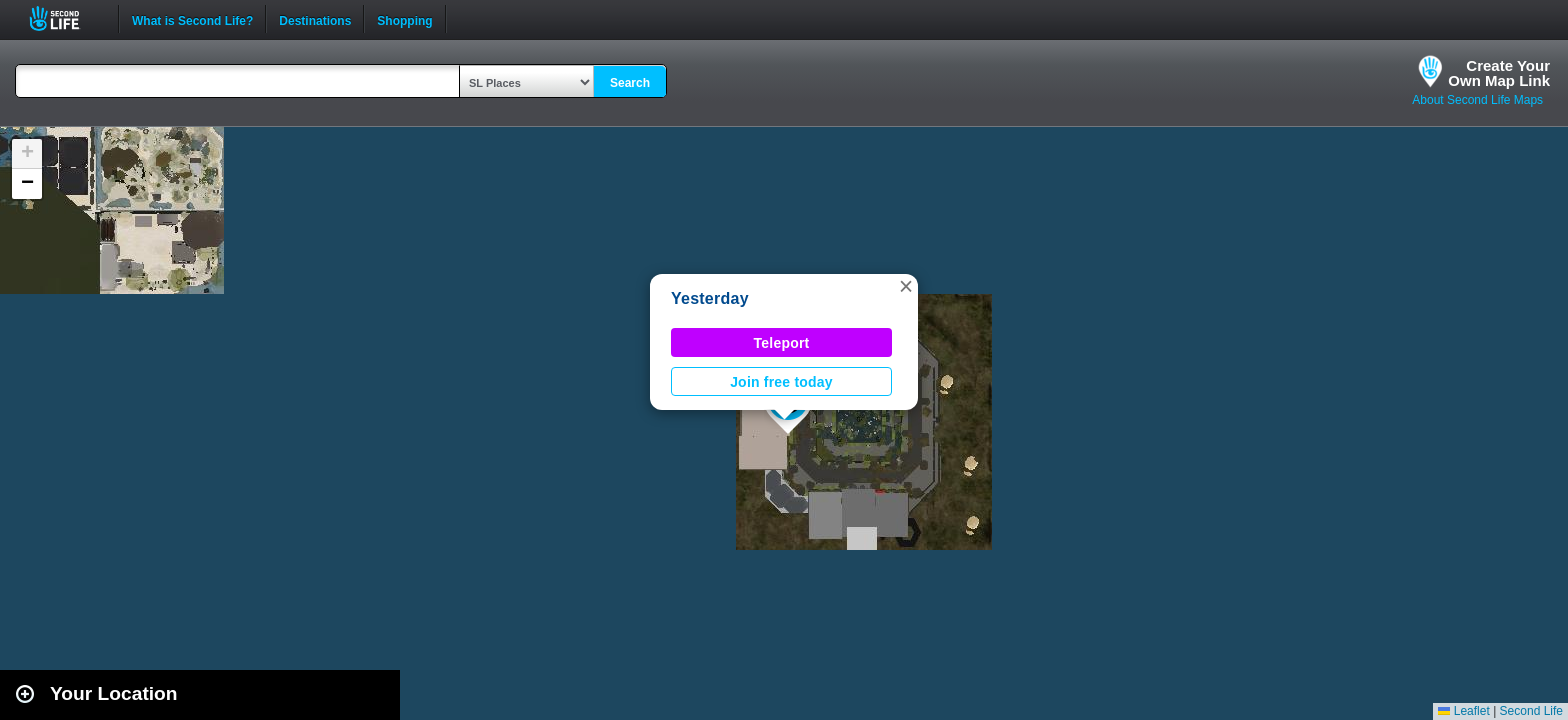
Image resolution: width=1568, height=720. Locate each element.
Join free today (781, 382)
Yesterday (710, 298)
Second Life (65, 18)
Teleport (782, 343)
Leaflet (1463, 711)
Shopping (404, 19)
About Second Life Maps (1477, 100)
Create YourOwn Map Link (1499, 73)
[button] (906, 286)
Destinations (315, 19)
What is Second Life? (192, 19)
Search (630, 83)
